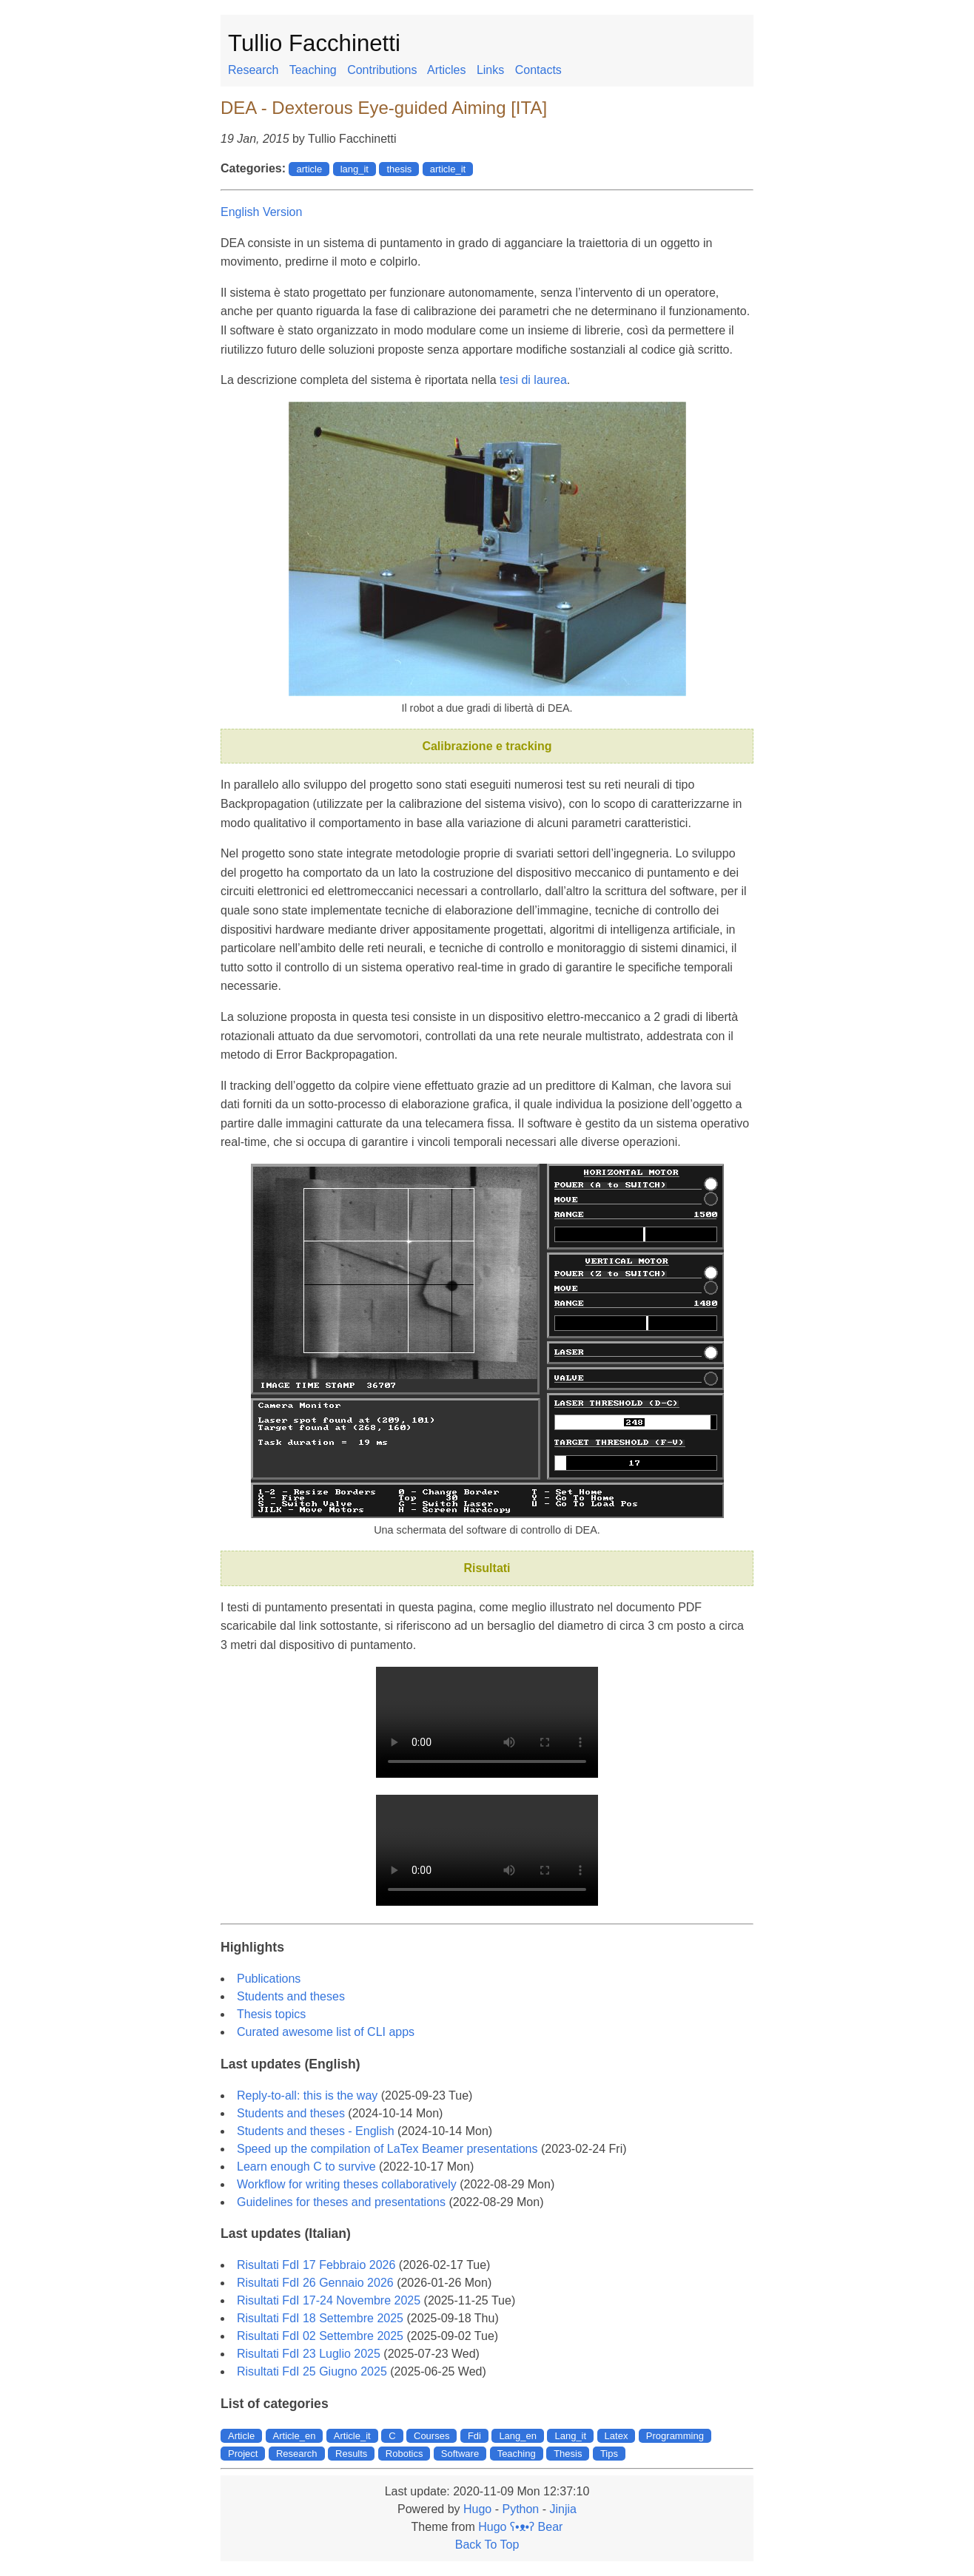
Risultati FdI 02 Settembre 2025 (320, 2336)
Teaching (313, 70)
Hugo (477, 2509)
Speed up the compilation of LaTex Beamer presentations (387, 2148)
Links (490, 70)
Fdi (474, 2435)
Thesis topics (271, 2014)
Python (520, 2509)
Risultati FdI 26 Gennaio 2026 (315, 2282)
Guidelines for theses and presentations (341, 2202)
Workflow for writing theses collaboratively (347, 2184)
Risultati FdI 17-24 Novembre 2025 (328, 2300)
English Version (261, 212)
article (309, 169)
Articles (446, 70)
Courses (431, 2435)
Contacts (538, 70)
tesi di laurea (533, 380)
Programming (675, 2435)
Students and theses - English (315, 2131)
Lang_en (518, 2435)
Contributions (382, 70)
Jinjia (562, 2509)
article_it (448, 169)
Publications (268, 1978)
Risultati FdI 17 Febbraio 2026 (316, 2265)
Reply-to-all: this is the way (307, 2095)
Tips (609, 2453)
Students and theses (291, 1996)
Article (241, 2435)
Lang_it (570, 2435)
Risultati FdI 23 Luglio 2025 (308, 2353)
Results (351, 2453)
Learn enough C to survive (306, 2166)
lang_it (354, 169)
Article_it (352, 2435)
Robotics (404, 2453)
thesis (399, 169)
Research (253, 70)
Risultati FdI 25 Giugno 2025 (312, 2371)
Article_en (294, 2435)
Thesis (568, 2453)
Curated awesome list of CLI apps (325, 2032)
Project (243, 2453)
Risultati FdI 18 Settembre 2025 (320, 2318)
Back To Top (487, 2544)
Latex (616, 2435)
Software (460, 2453)
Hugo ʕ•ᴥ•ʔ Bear (520, 2527)
